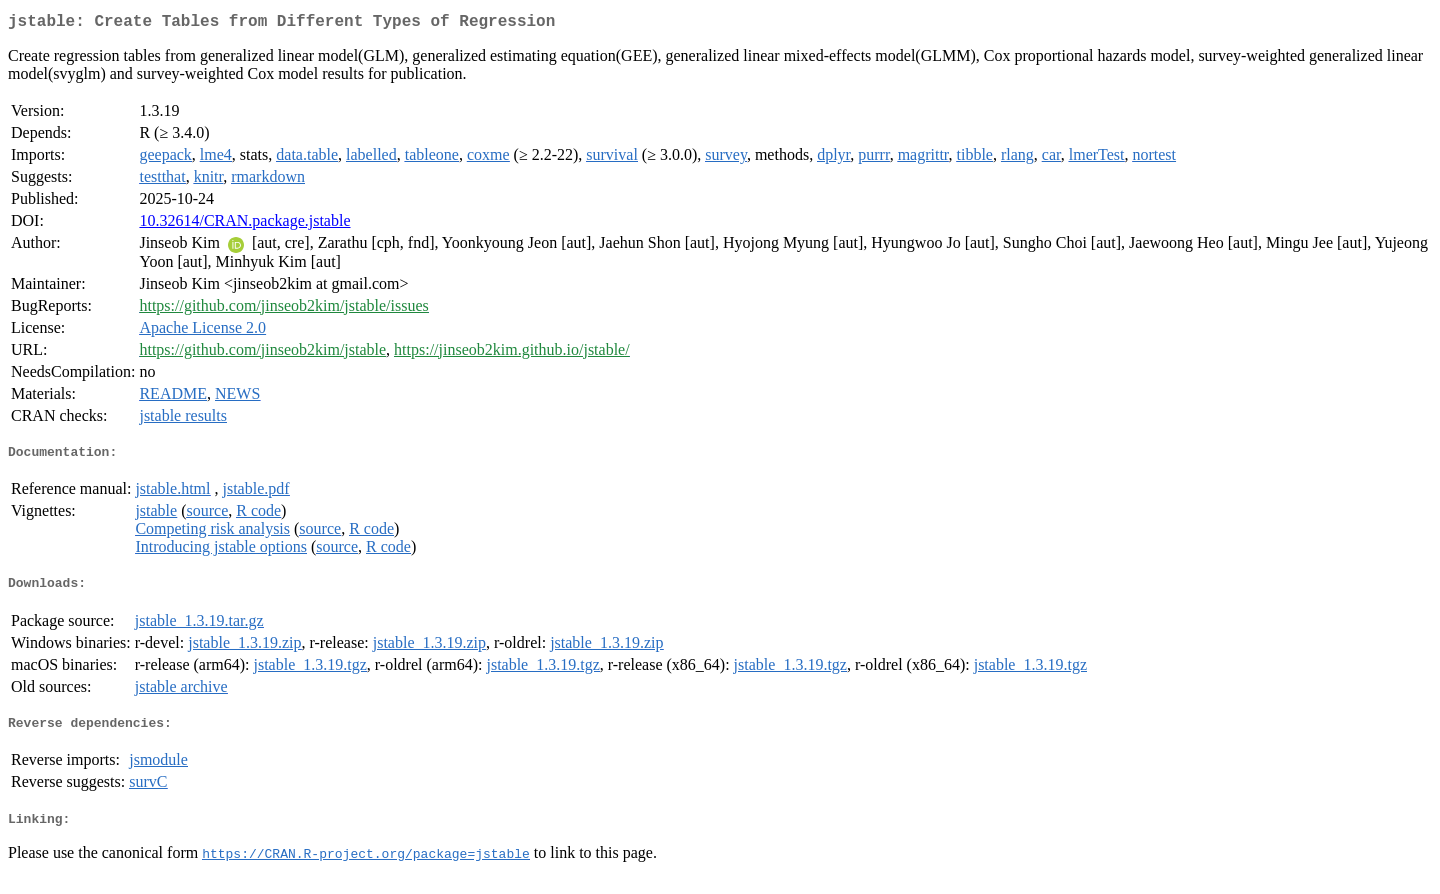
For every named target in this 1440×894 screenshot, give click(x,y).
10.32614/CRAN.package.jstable (244, 224)
